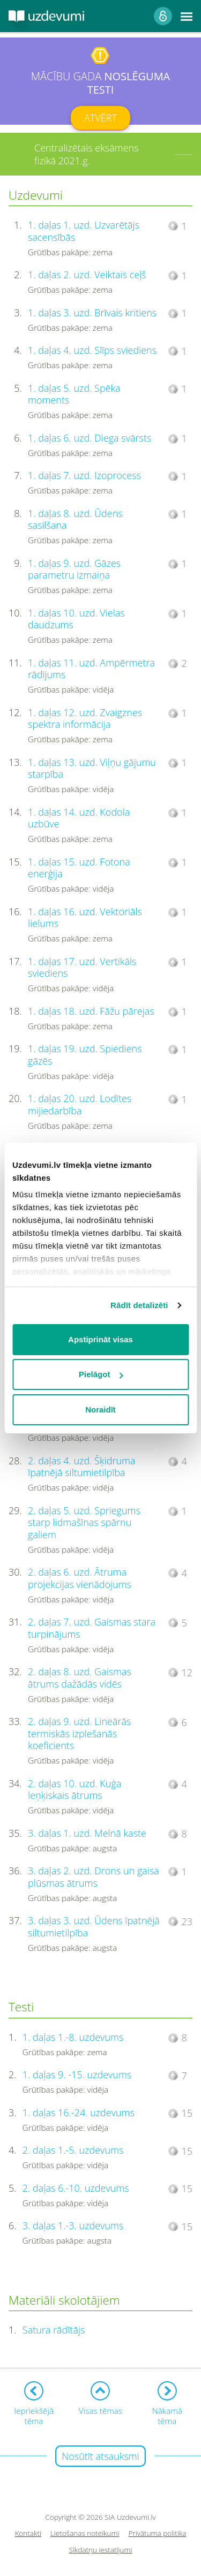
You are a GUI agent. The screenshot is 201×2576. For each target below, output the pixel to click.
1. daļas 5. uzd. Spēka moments (74, 394)
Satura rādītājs (54, 2329)
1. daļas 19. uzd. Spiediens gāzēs (85, 1054)
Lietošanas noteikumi (85, 2533)
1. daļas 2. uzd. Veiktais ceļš (87, 274)
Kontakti (28, 2533)
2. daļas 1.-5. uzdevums (73, 2150)
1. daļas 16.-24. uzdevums (79, 2112)
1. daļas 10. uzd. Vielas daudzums (76, 619)
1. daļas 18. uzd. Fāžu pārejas (91, 1011)
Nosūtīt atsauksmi (100, 2456)
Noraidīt (100, 1409)
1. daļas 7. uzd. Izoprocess (84, 475)
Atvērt (100, 117)
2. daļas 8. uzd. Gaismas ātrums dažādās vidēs (79, 1677)
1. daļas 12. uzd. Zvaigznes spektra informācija (85, 718)
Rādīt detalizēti (139, 1305)
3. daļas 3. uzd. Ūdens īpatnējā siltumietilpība (94, 1926)
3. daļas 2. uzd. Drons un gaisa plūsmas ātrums (93, 1876)
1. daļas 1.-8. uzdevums (73, 2037)
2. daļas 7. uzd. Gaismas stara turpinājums (91, 1627)
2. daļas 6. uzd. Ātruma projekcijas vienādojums (79, 1578)
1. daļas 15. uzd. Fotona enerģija (79, 867)
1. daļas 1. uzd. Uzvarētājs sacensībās (83, 231)
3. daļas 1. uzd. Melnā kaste (87, 1833)
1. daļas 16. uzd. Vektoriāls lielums (85, 917)
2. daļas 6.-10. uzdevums (76, 2188)
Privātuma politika (158, 2533)
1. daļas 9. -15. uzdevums (77, 2074)
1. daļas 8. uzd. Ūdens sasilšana (75, 519)
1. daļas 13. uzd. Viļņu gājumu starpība (92, 768)
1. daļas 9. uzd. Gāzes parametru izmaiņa (74, 569)
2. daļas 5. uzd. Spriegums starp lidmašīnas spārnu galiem (84, 1522)
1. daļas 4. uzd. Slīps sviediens (92, 350)
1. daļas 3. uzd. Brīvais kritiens (92, 312)
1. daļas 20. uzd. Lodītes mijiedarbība (79, 1104)
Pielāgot (101, 1374)
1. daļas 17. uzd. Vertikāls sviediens (82, 967)
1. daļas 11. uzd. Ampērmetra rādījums (91, 668)
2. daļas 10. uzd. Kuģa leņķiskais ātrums (74, 1789)
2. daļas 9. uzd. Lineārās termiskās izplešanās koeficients (79, 1733)
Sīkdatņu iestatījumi (100, 2550)
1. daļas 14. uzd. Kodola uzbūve (79, 818)
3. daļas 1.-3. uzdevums (73, 2225)
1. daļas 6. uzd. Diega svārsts (89, 437)
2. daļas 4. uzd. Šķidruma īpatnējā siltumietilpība (81, 1466)
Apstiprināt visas (100, 1339)
